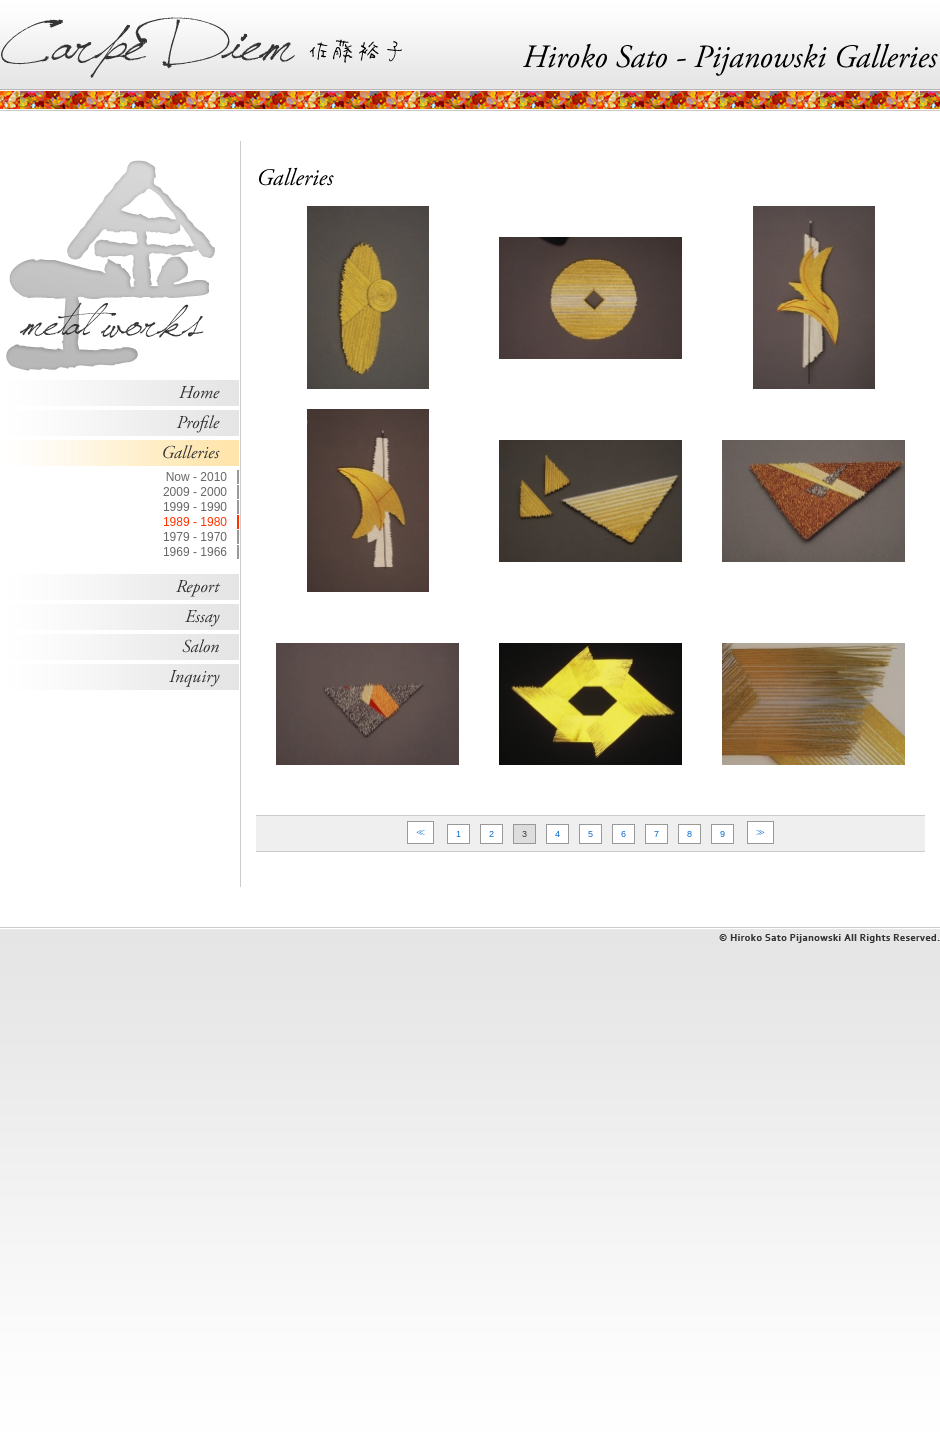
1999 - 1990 (195, 507)
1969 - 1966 (195, 552)
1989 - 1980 (195, 522)
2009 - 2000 (195, 492)
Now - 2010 (196, 477)
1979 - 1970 (195, 537)
